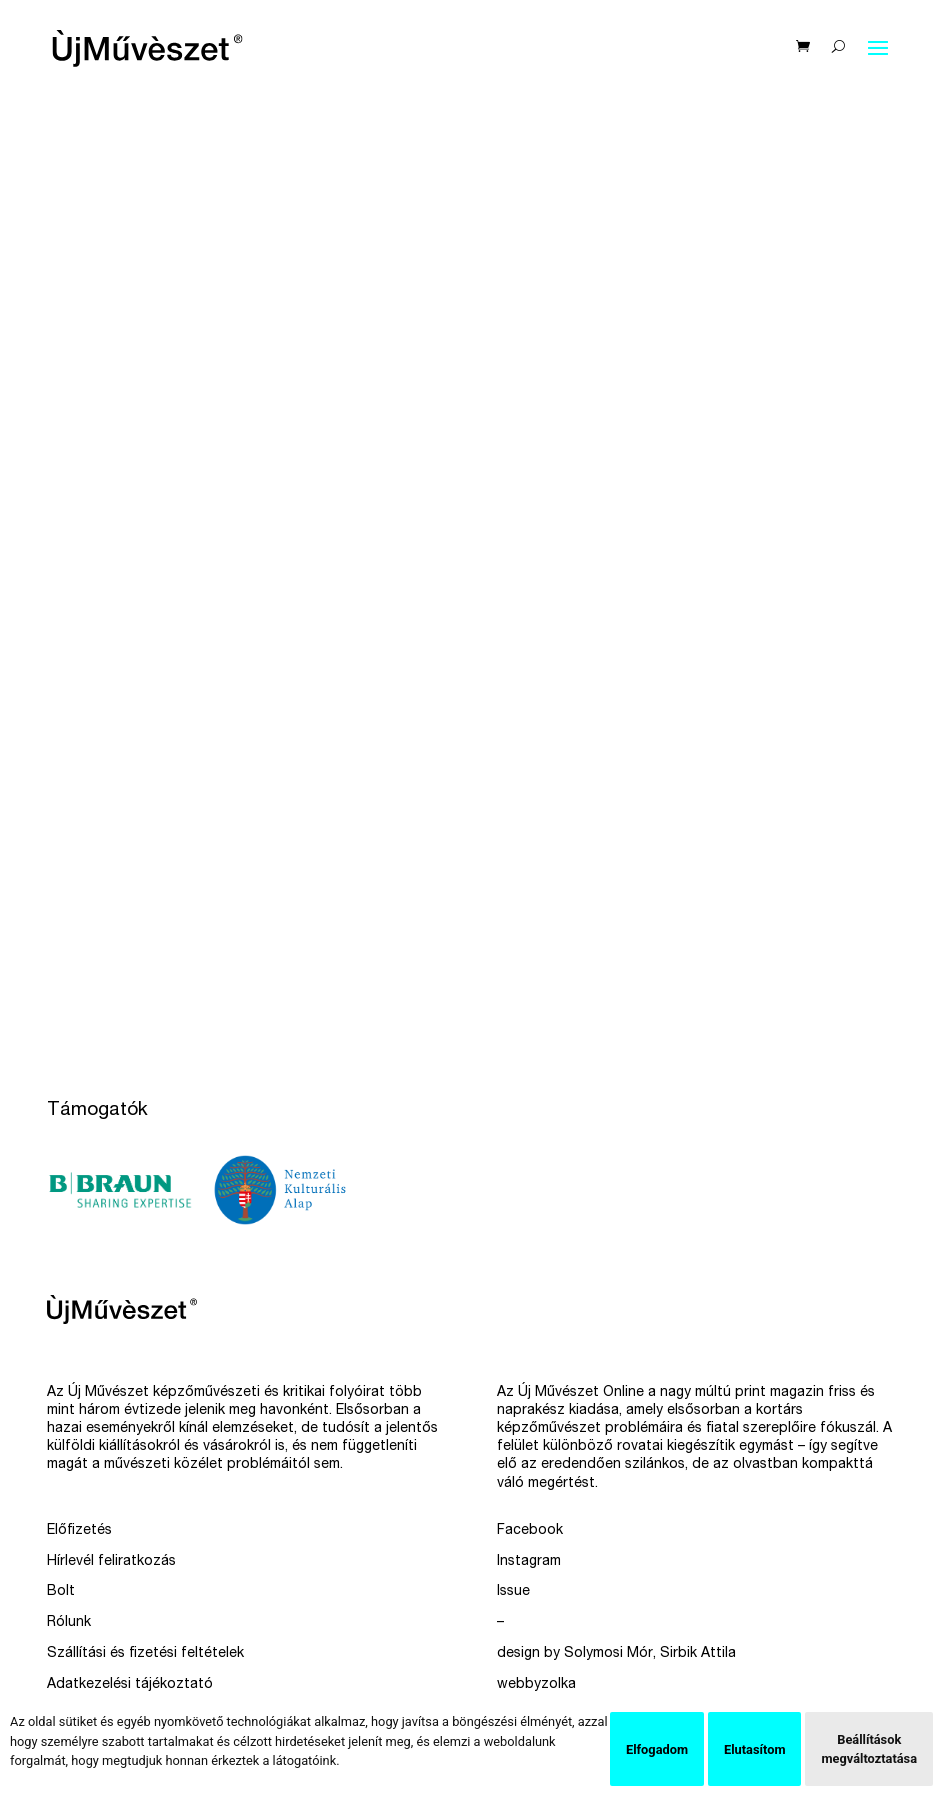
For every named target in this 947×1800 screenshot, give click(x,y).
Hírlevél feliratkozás (111, 1562)
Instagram (529, 1562)
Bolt (61, 1592)
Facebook (530, 1531)
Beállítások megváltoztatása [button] (869, 1749)
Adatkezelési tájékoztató (130, 1685)
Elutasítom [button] (754, 1749)
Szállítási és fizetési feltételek (145, 1654)
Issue (513, 1592)
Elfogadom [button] (657, 1749)
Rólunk (69, 1623)
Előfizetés (79, 1531)
